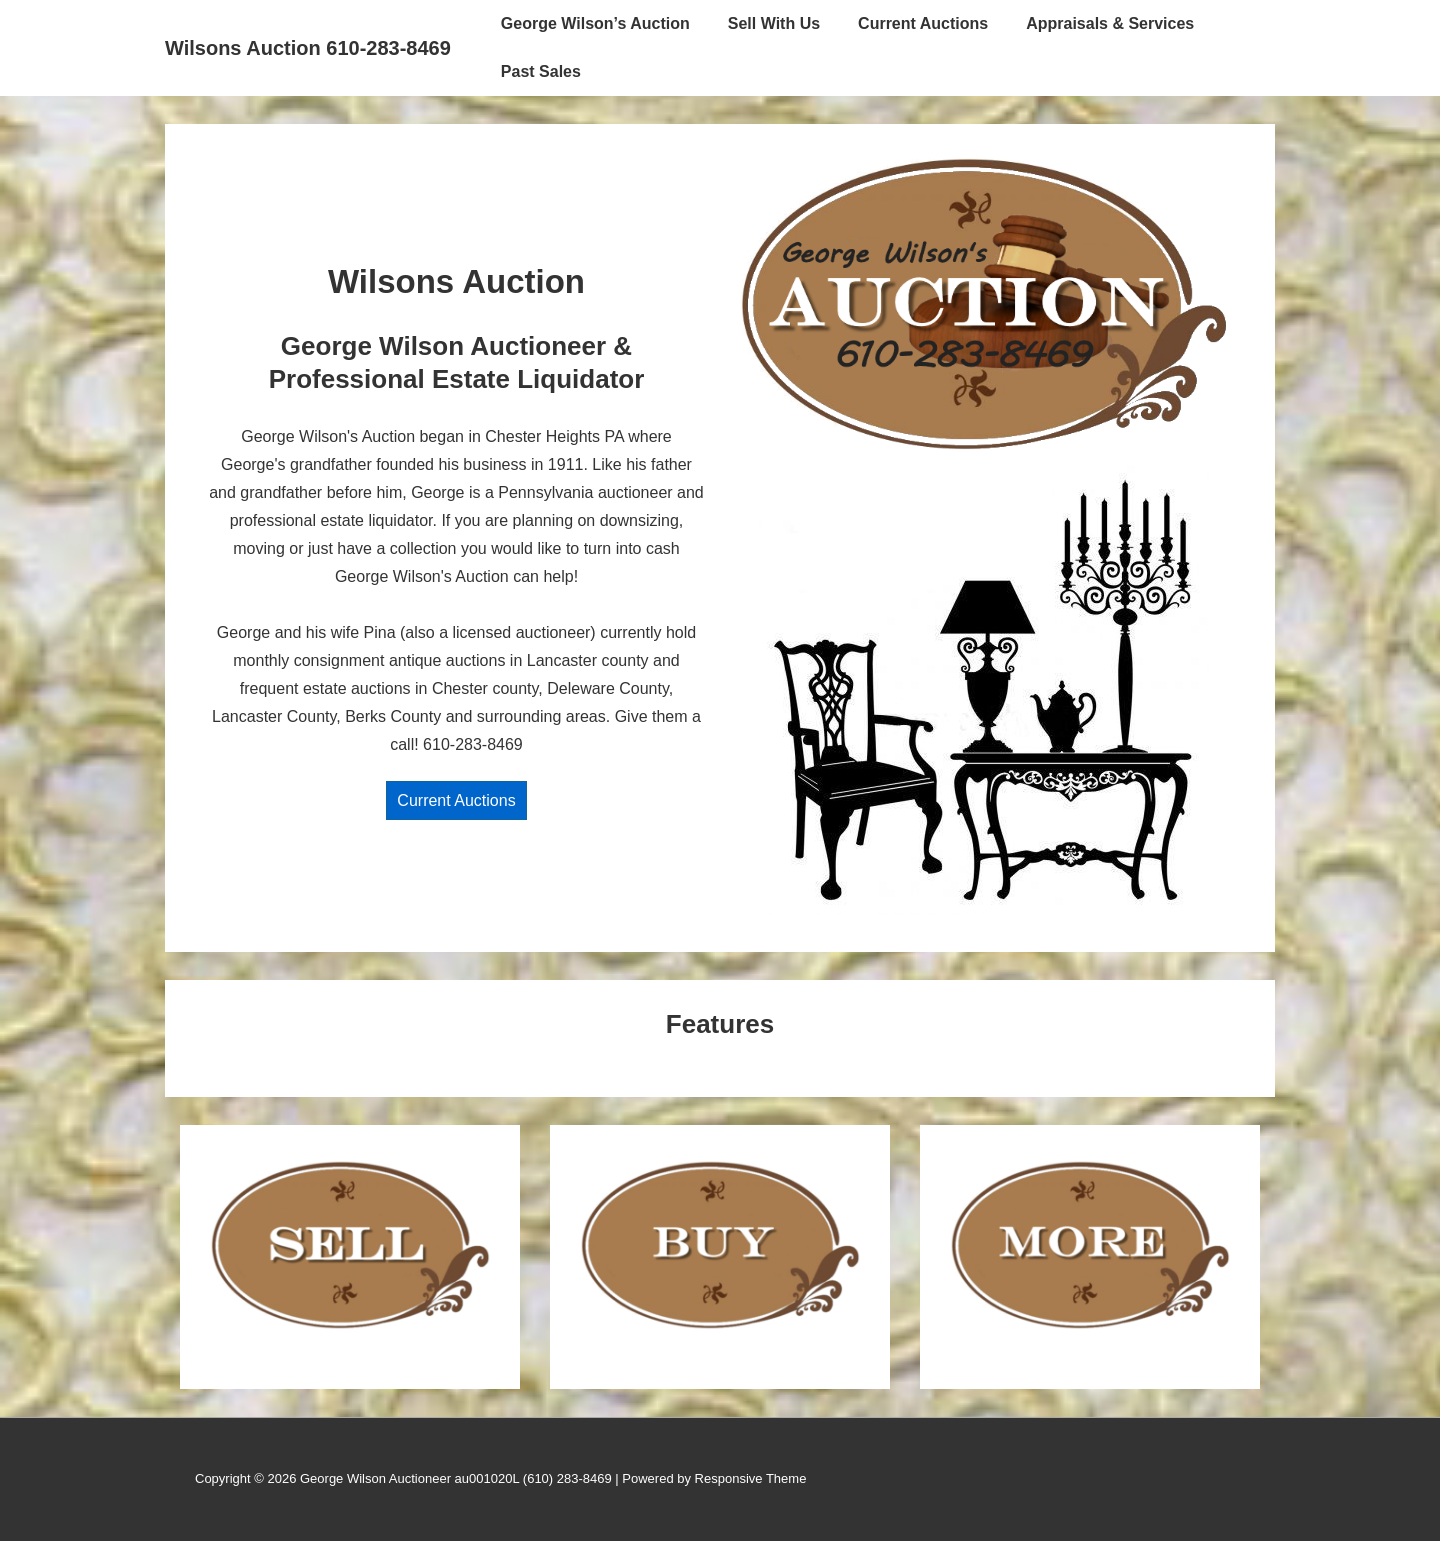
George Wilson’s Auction (595, 23)
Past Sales (541, 71)
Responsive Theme (751, 1478)
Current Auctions (923, 23)
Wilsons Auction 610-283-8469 (308, 48)
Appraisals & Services (1110, 23)
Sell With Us (774, 23)
